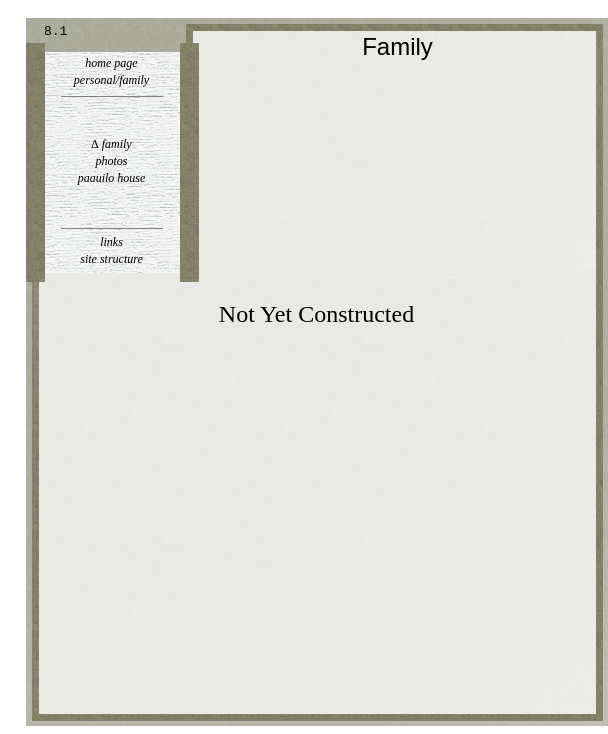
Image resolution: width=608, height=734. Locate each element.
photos (111, 161)
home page (111, 63)
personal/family (111, 80)
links (111, 242)
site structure (111, 259)
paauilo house (112, 178)
